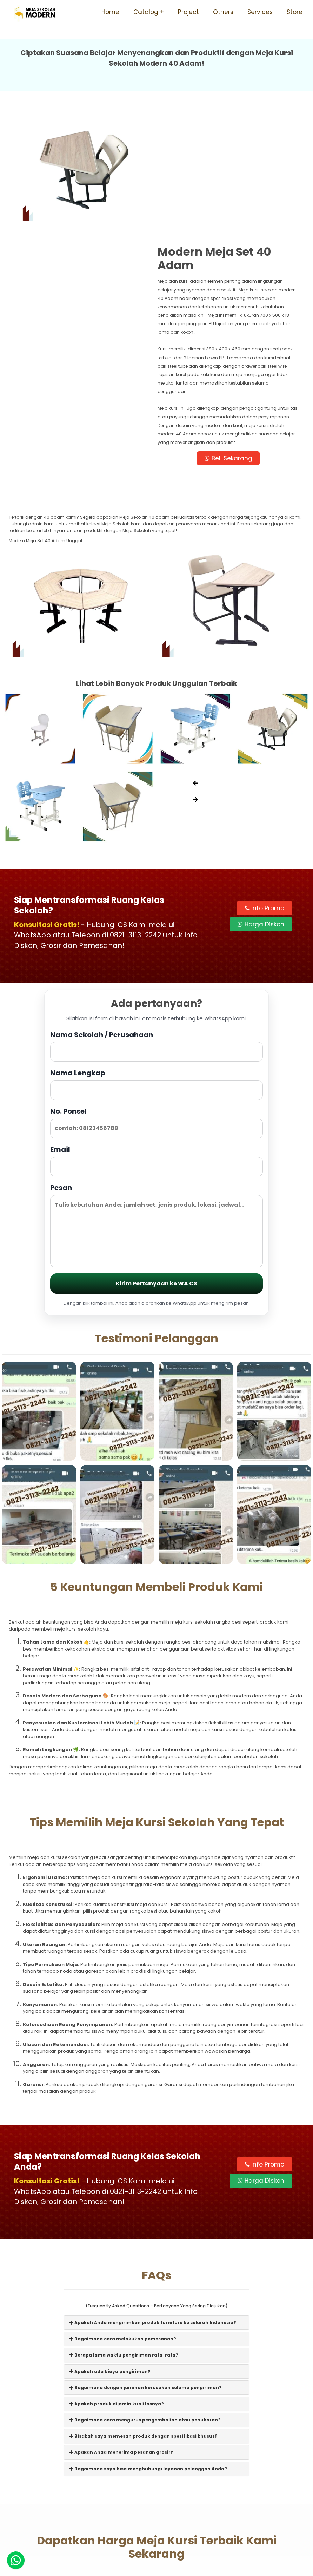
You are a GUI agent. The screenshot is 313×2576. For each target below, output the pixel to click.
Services (260, 12)
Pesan (156, 1105)
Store (294, 12)
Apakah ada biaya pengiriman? (110, 2251)
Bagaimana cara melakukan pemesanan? (122, 2219)
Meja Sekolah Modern (165, 2567)
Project (188, 12)
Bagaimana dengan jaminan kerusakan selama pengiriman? (145, 2267)
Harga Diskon (261, 804)
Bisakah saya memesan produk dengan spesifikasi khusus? (143, 2316)
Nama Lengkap (156, 964)
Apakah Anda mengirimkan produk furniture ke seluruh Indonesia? (152, 2202)
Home (110, 12)
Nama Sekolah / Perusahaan (156, 926)
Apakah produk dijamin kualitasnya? (116, 2283)
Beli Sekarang (230, 338)
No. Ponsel (156, 1002)
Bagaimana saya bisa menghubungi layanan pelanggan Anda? (148, 2348)
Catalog (145, 12)
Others (223, 12)
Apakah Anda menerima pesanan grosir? (121, 2332)
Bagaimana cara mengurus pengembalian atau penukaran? (145, 2300)
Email (156, 1040)
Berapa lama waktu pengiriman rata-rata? (123, 2235)
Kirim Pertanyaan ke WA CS (156, 1163)
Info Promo (264, 788)
